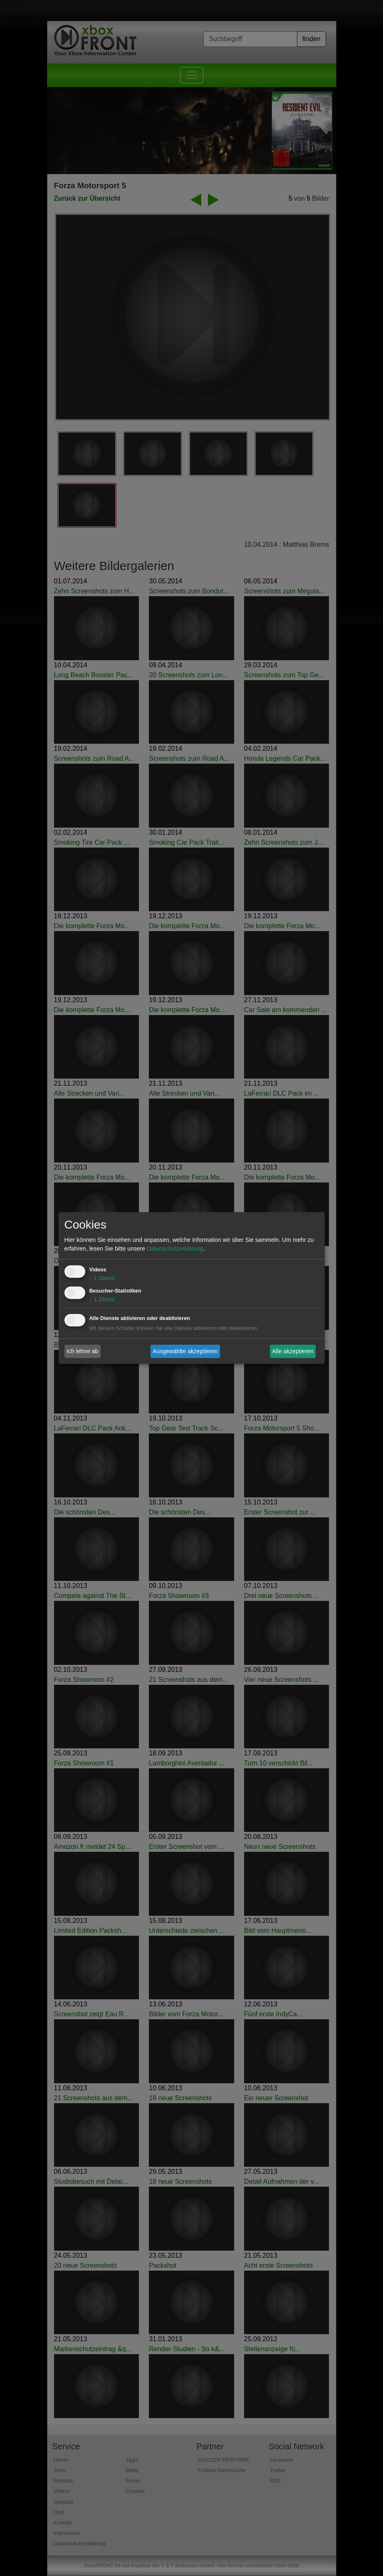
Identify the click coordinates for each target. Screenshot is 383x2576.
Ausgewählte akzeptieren (185, 1351)
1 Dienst (102, 1278)
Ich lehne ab (82, 1351)
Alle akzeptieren (293, 1351)
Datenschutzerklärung (175, 1249)
